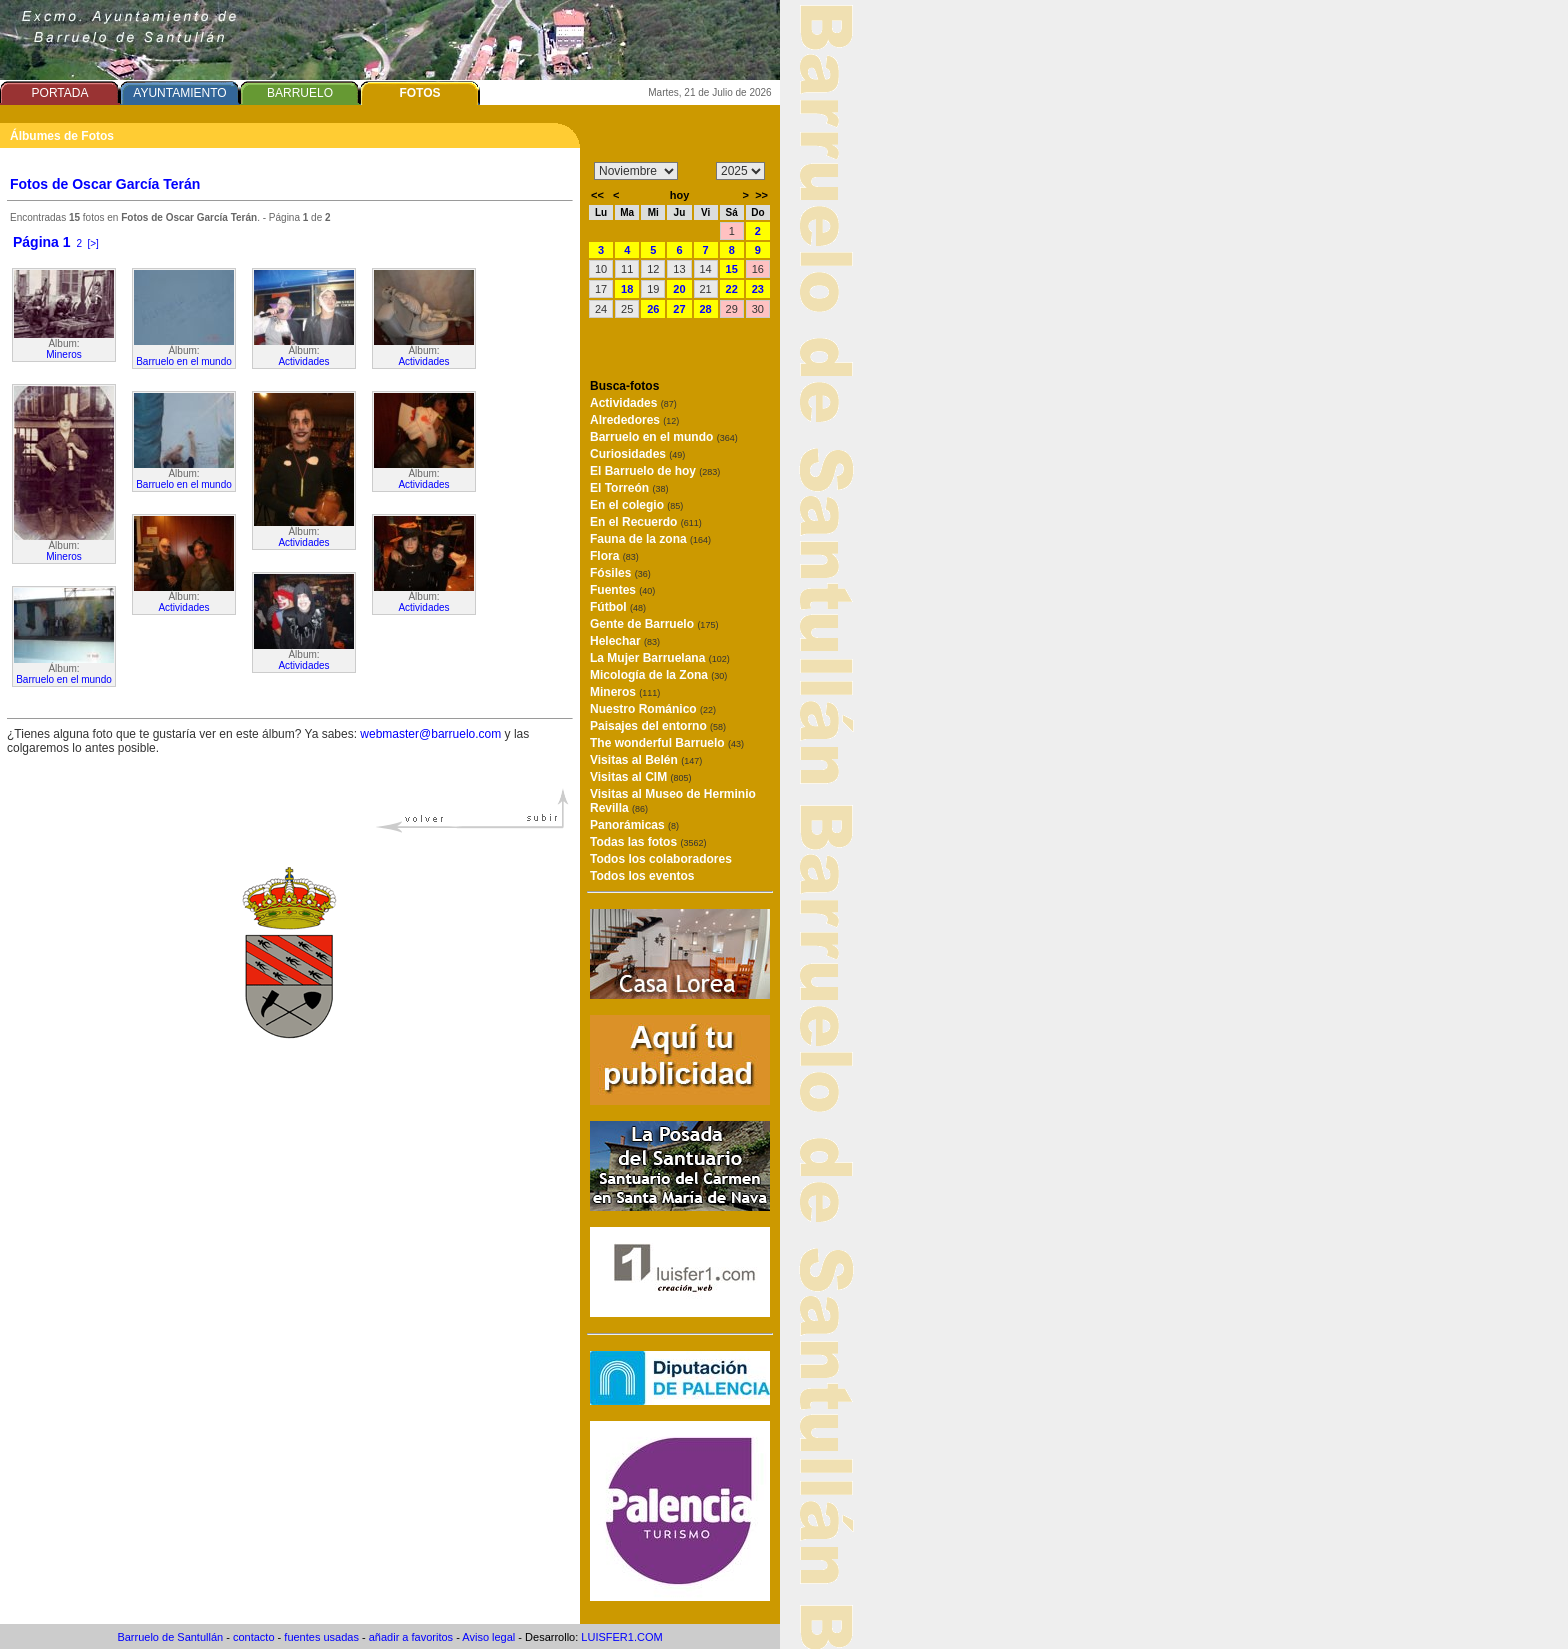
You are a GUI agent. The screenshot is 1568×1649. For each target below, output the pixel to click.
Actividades (183, 607)
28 (705, 309)
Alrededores (634, 420)
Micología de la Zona (658, 675)
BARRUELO (300, 93)
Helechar (625, 641)
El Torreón (629, 488)
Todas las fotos (648, 842)
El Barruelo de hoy (655, 471)
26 (653, 309)
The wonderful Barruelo (667, 743)
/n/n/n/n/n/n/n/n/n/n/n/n (636, 171)
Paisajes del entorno (658, 726)
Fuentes (622, 590)
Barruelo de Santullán (170, 1637)
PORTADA (60, 93)
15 (732, 269)
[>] (93, 243)
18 (627, 289)
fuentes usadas (321, 1637)
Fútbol (618, 607)
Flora (614, 556)
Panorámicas (634, 825)
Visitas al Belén (646, 760)
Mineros (64, 354)
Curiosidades (637, 454)
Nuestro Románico (653, 709)
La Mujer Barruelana (660, 658)
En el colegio (636, 505)
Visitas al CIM (641, 777)
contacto (254, 1637)
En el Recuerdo (646, 522)
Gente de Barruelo (654, 624)
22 (732, 289)
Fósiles (620, 573)
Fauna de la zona (650, 539)
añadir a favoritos (411, 1637)
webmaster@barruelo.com (430, 734)
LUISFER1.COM (621, 1637)
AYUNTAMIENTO (179, 93)
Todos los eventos (642, 876)
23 (758, 289)
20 (679, 289)
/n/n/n (740, 171)
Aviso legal (488, 1637)
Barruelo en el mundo (64, 679)
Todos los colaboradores (661, 859)
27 (679, 309)
